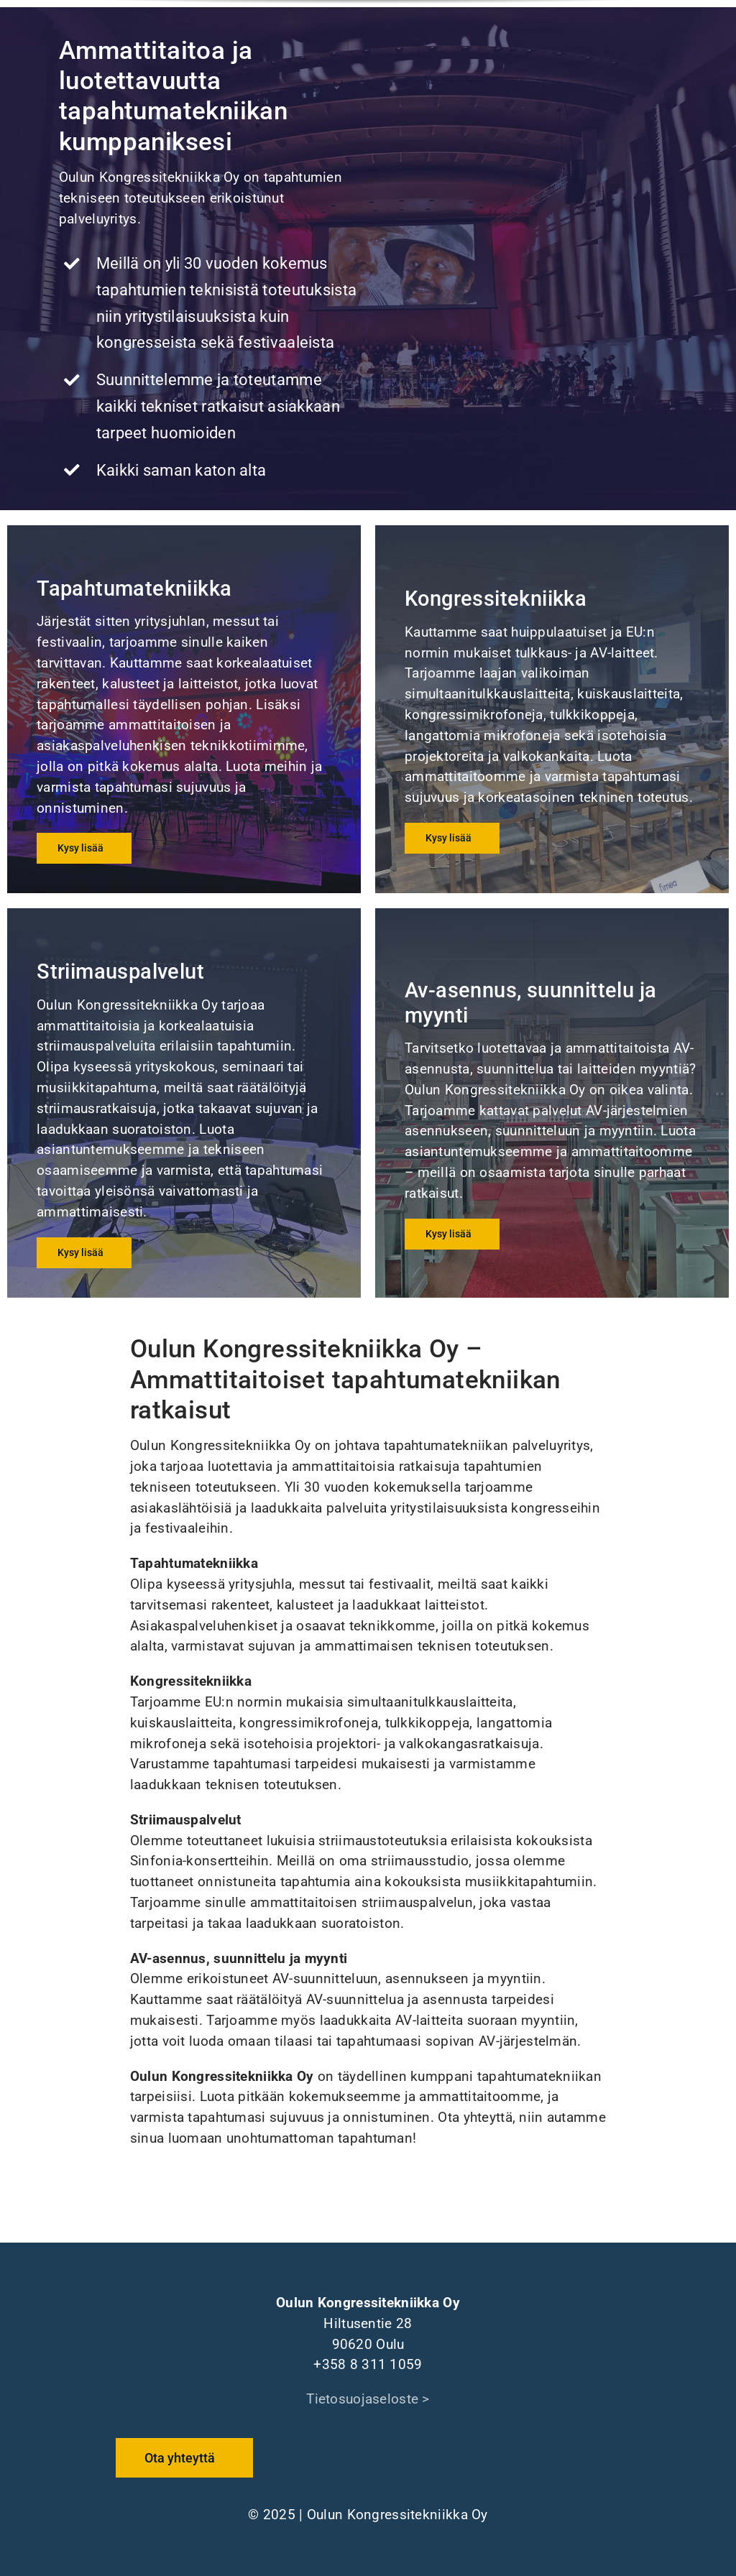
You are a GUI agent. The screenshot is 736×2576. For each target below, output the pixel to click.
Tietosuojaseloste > (367, 2399)
